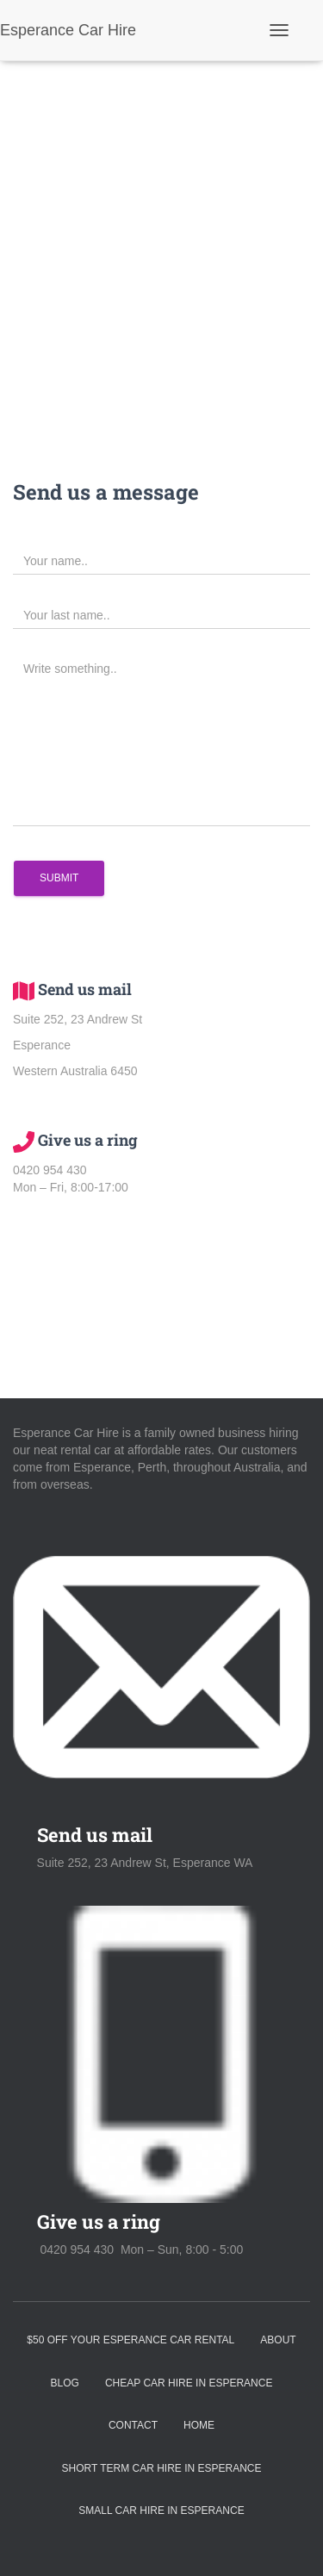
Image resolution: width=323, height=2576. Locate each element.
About (277, 2340)
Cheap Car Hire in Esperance (189, 2383)
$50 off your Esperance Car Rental (130, 2340)
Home (198, 2425)
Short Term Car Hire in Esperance (161, 2468)
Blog (65, 2383)
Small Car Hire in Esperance (161, 2510)
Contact (133, 2425)
